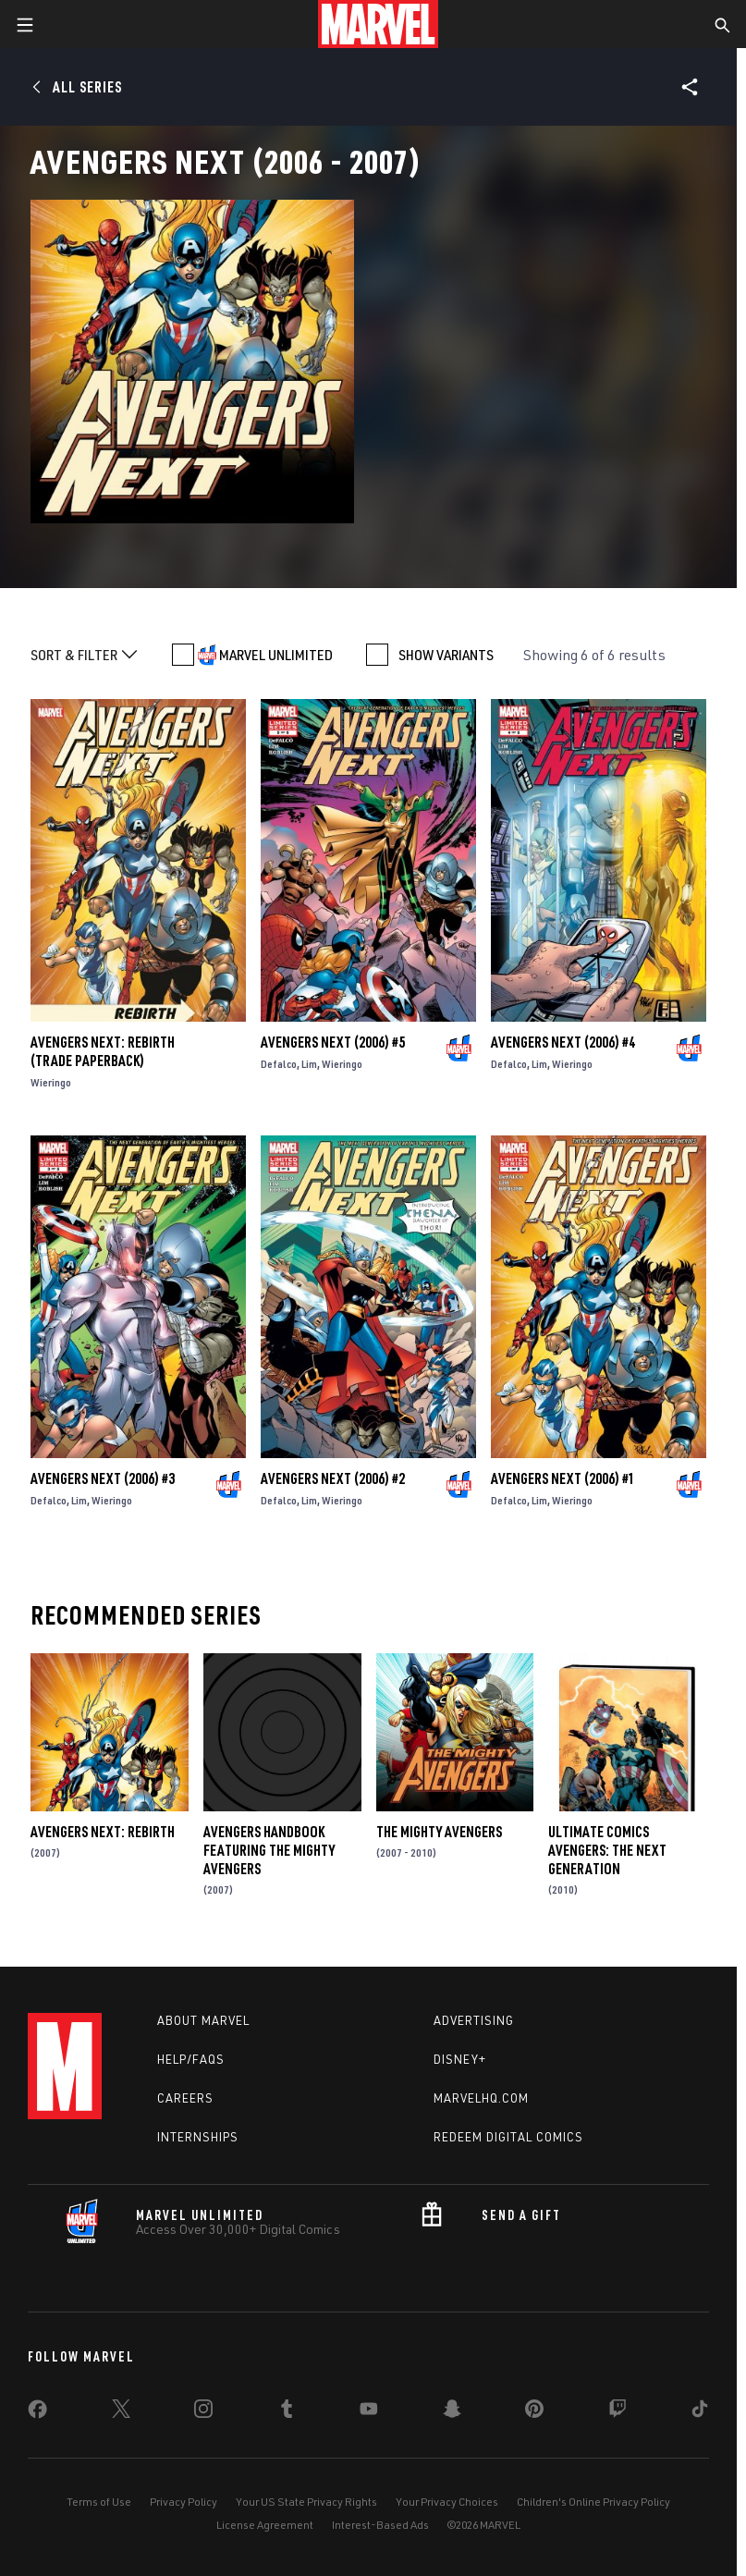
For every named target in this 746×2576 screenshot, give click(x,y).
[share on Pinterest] (534, 2412)
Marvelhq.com (481, 2098)
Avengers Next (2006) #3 (103, 1478)
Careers (185, 2098)
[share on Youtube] (369, 2412)
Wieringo (51, 1082)
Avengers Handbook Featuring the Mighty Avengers (269, 1850)
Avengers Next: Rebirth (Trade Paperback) (103, 1051)
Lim (309, 1064)
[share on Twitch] (617, 2412)
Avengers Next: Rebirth (103, 1831)
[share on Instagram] (203, 2412)
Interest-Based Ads (380, 2525)
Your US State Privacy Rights (306, 2502)
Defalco (279, 1064)
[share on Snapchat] (452, 2412)
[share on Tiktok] (700, 2412)
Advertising (474, 2020)
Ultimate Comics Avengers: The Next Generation (607, 1850)
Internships (197, 2136)
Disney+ (460, 2059)
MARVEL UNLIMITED (276, 654)
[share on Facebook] (37, 2413)
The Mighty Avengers (439, 1831)
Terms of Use (99, 2502)
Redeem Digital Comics (508, 2136)
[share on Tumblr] (286, 2412)
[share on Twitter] (121, 2412)
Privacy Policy (183, 2502)
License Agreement (264, 2525)
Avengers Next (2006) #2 (333, 1478)
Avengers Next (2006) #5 (333, 1042)
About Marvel (203, 2020)
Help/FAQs (191, 2059)
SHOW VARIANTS (446, 654)
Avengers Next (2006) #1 (563, 1478)
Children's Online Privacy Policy (593, 2502)
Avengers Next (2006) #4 (563, 1042)
